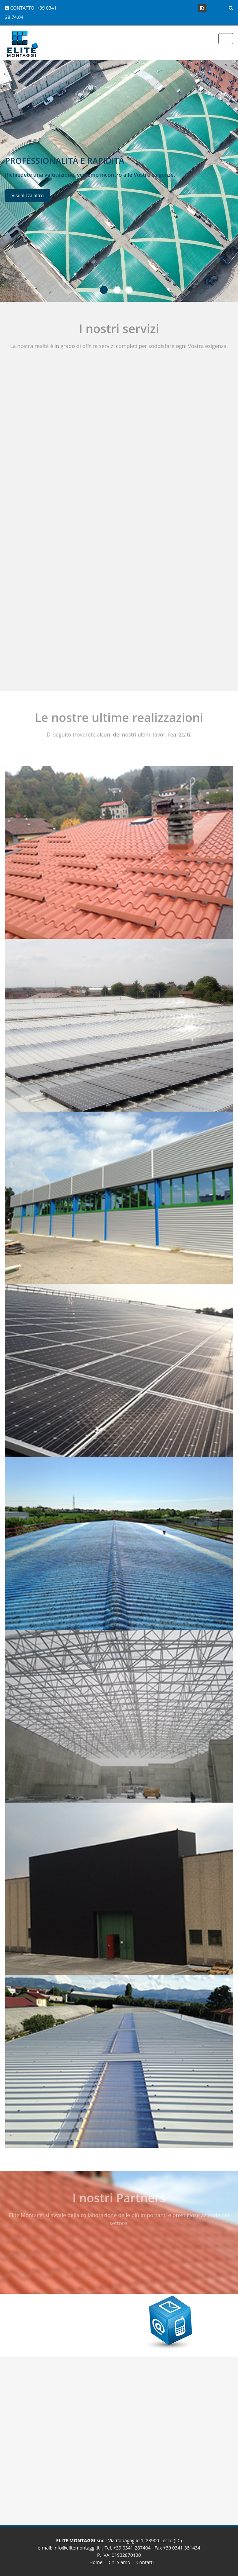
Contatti (144, 2562)
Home (96, 2562)
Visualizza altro (28, 198)
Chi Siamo (119, 2562)
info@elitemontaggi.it (76, 2548)
